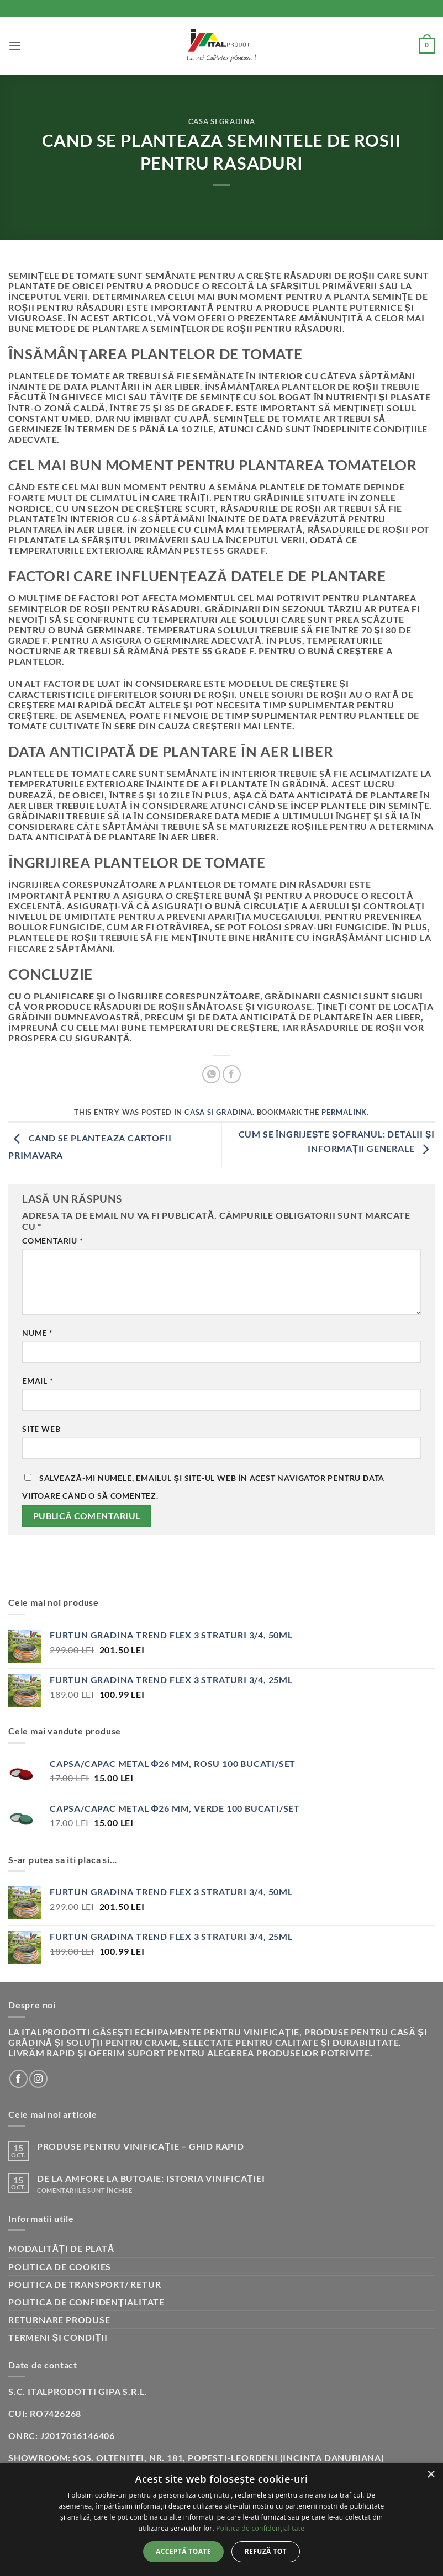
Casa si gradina (221, 121)
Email (38, 1380)
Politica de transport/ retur (84, 2284)
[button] (15, 45)
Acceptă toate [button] (183, 2551)
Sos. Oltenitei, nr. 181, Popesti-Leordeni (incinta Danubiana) (228, 2457)
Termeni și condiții (58, 2337)
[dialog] (221, 2519)
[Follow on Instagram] (38, 2079)
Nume (37, 1332)
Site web (41, 1429)
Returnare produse (59, 2319)
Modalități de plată (61, 2248)
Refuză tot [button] (266, 2551)
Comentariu (52, 1240)
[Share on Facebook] (232, 1074)
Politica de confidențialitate (86, 2302)
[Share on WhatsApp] (211, 1074)
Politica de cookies (59, 2266)
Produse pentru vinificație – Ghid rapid (140, 2146)
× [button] (430, 2475)
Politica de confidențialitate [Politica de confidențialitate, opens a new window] (260, 2528)
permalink (344, 1112)
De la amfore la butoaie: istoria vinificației (151, 2178)
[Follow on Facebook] (18, 2079)
